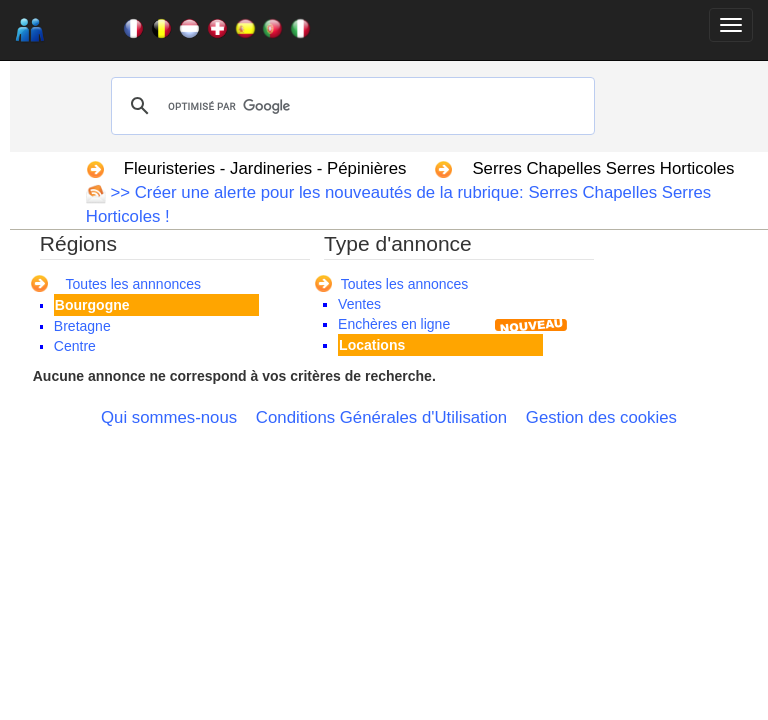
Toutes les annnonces (133, 284)
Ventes (359, 304)
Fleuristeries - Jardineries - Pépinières (265, 168)
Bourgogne (92, 305)
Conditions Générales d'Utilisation (381, 417)
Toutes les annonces (405, 284)
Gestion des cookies (601, 417)
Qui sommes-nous (169, 417)
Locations (372, 345)
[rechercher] (350, 106)
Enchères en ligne (394, 324)
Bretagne (82, 326)
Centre (75, 346)
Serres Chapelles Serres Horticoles (603, 168)
